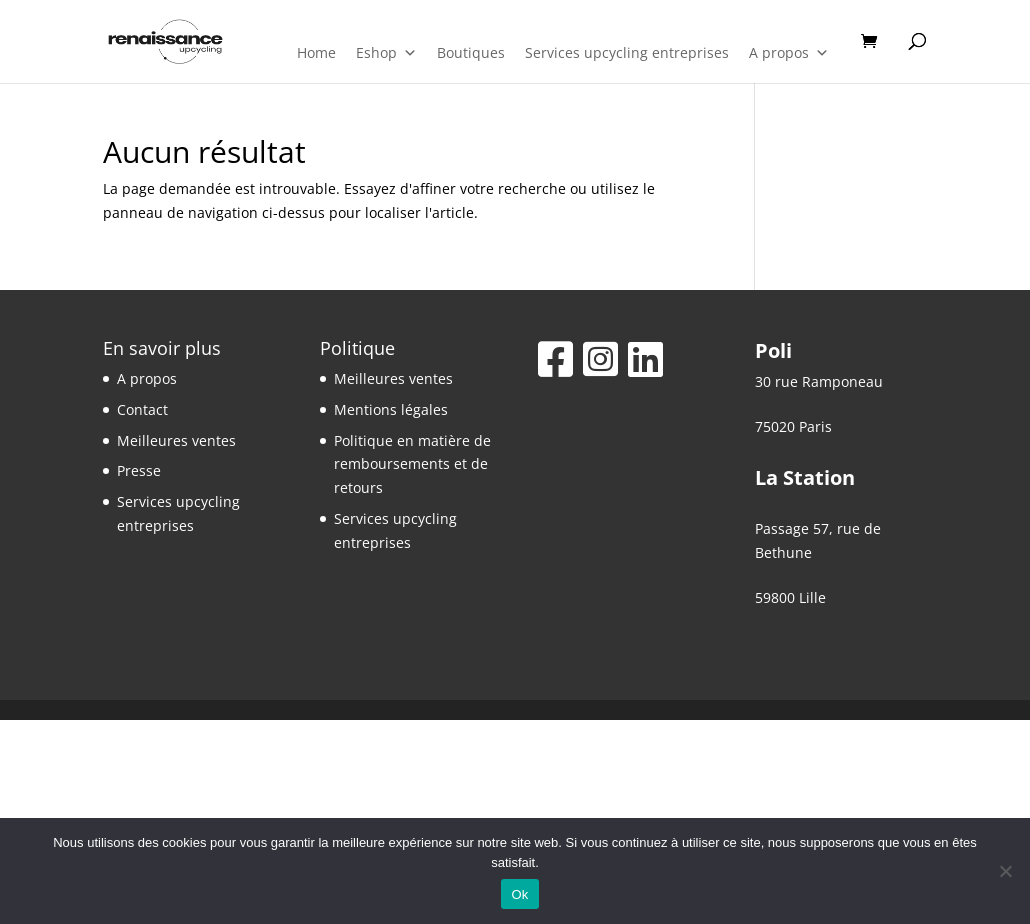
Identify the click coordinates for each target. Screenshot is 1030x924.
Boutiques (471, 52)
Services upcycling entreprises (627, 52)
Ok (519, 894)
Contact (142, 409)
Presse (139, 470)
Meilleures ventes (176, 440)
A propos (789, 53)
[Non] (1005, 871)
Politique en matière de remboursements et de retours (412, 464)
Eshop (386, 53)
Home (316, 52)
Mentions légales (391, 409)
